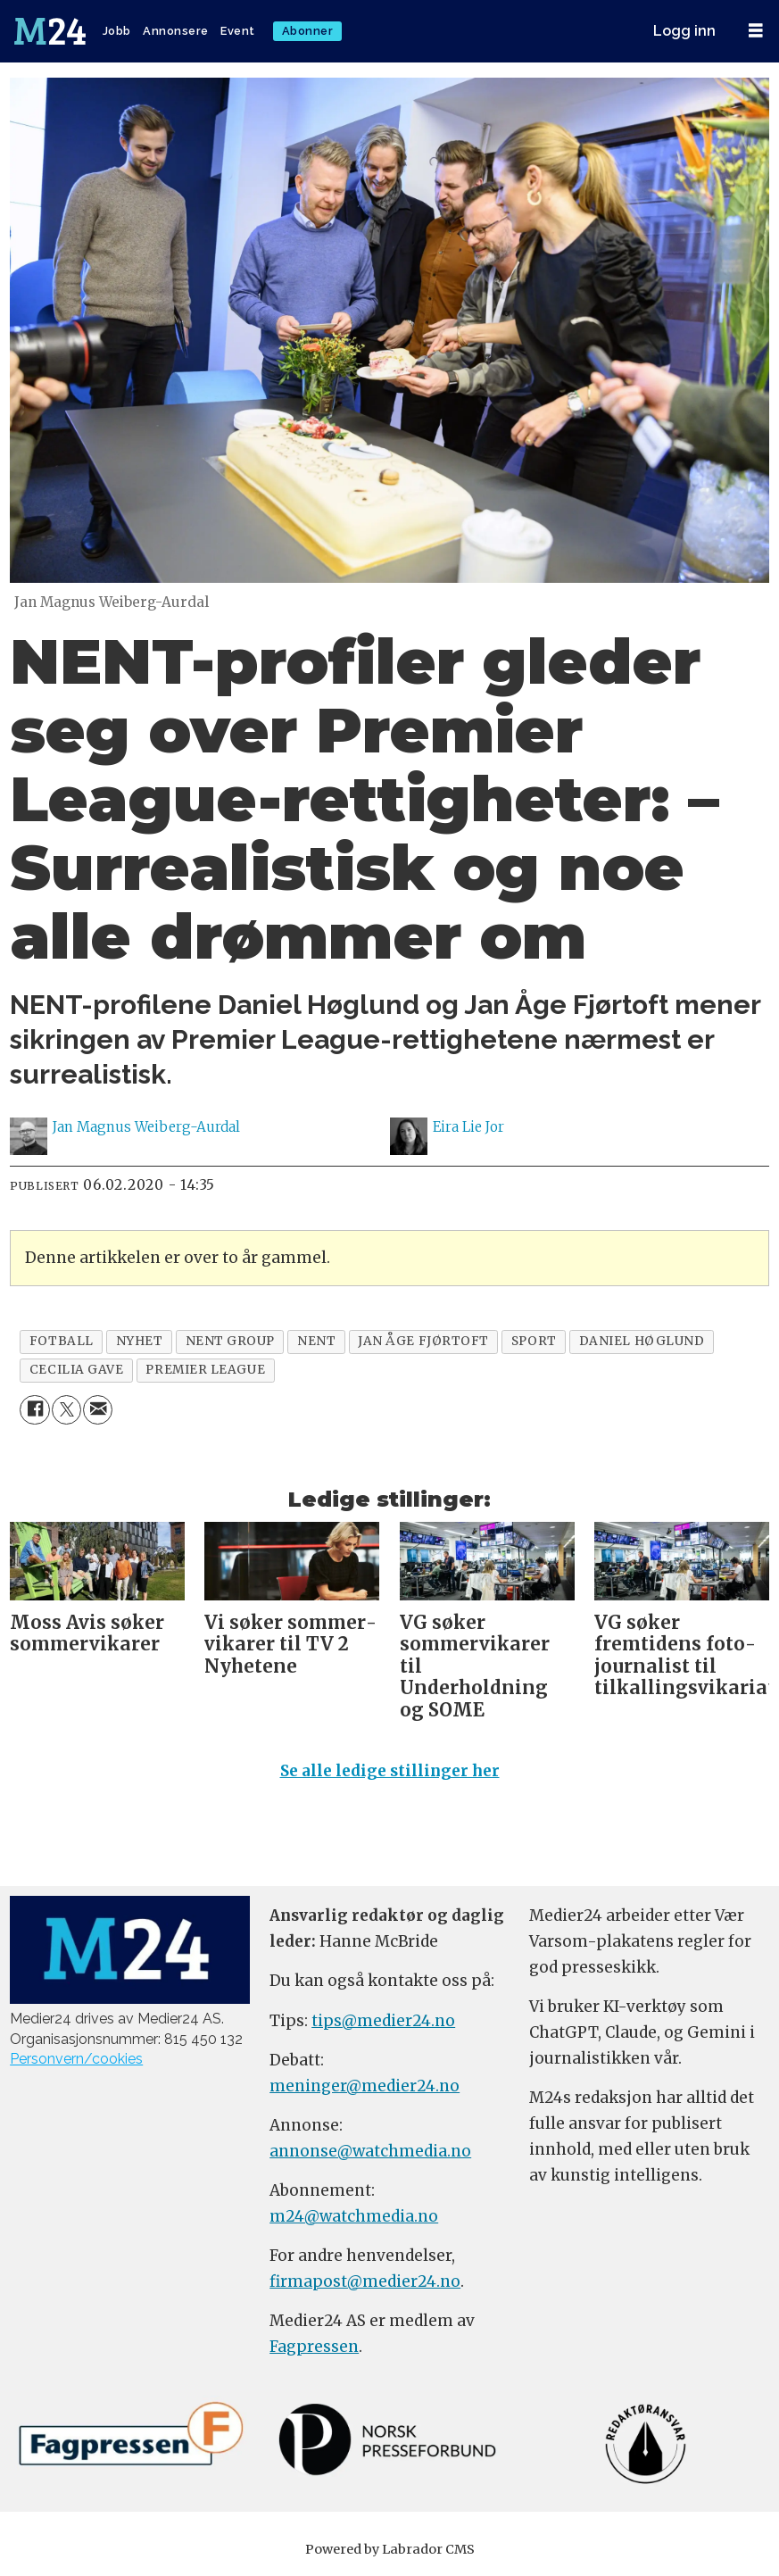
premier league (205, 1369)
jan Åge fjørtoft (423, 1341)
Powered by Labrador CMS (390, 2549)
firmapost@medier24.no (364, 2281)
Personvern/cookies (76, 2058)
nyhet (139, 1341)
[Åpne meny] (755, 31)
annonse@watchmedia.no (370, 2151)
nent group (230, 1341)
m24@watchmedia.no (353, 2216)
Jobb (117, 30)
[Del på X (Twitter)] (66, 1410)
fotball (61, 1341)
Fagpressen (314, 2346)
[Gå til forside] (50, 31)
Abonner (308, 30)
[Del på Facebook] (34, 1410)
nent (316, 1341)
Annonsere (176, 30)
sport (534, 1341)
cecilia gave (76, 1369)
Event (237, 30)
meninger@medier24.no (364, 2086)
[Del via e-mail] (97, 1410)
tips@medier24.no (383, 2021)
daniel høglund (642, 1341)
